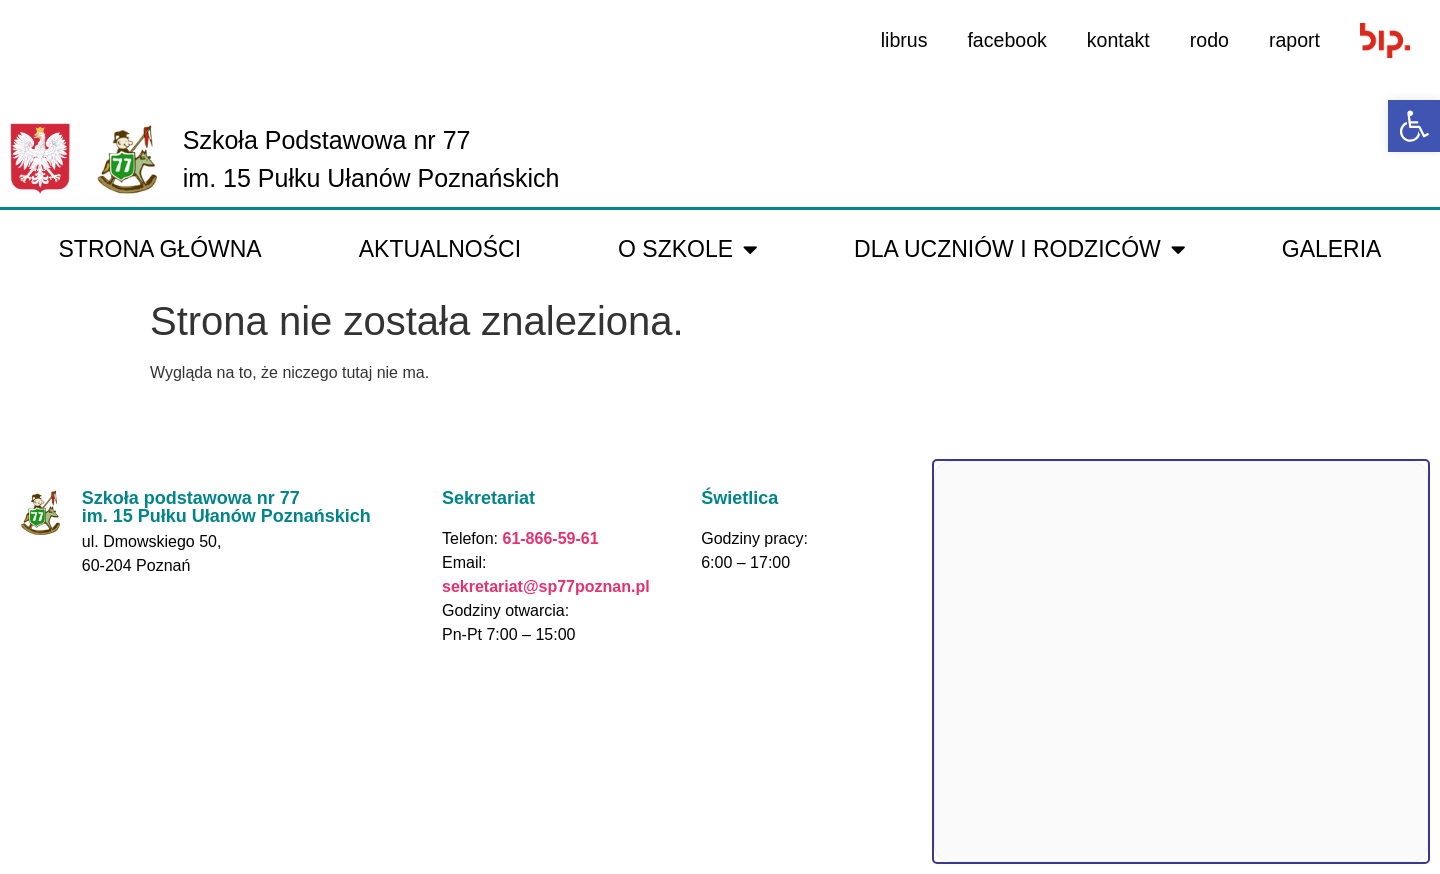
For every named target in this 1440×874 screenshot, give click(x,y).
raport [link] (1294, 40)
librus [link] (898, 40)
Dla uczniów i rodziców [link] (1019, 249)
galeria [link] (1332, 249)
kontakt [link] (1115, 40)
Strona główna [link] (160, 249)
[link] (1414, 126)
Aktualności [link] (440, 249)
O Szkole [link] (687, 249)
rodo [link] (1208, 40)
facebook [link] (1002, 40)
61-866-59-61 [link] (548, 538)
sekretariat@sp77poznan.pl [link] (546, 586)
